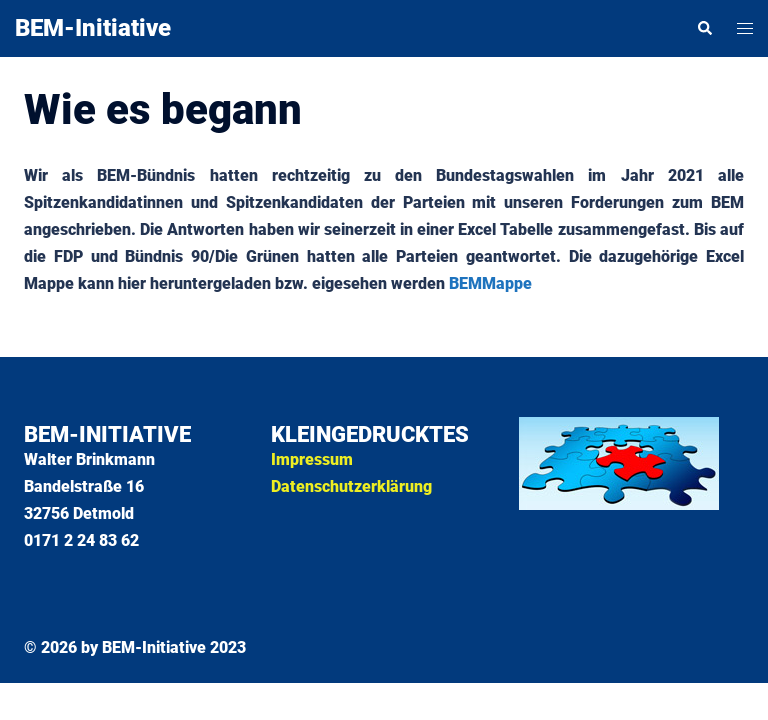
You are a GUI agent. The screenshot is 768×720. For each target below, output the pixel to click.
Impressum (312, 459)
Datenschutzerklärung (351, 486)
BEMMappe (490, 283)
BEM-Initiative (93, 28)
